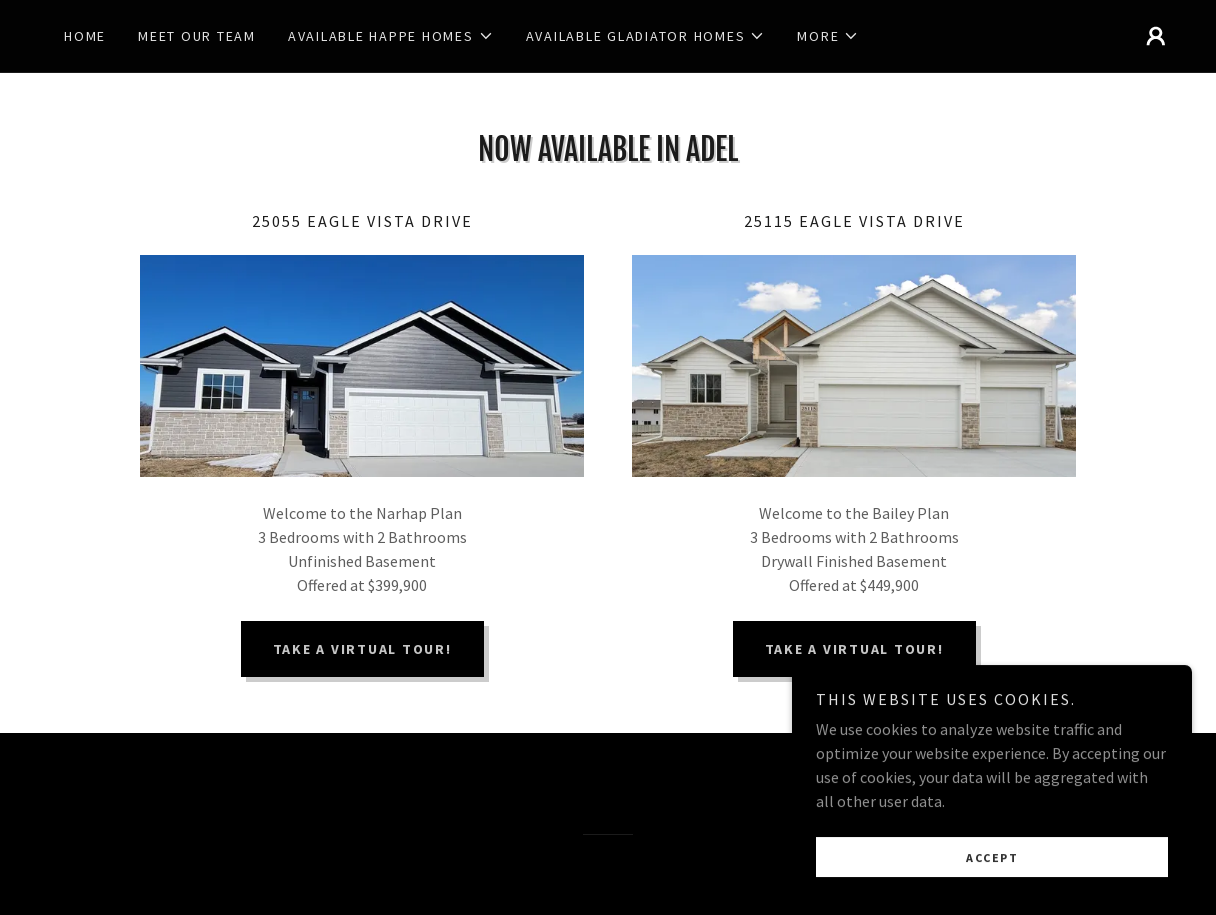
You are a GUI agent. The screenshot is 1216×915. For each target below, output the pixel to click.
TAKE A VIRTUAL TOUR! (362, 649)
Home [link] (85, 36)
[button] (391, 36)
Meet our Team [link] (197, 36)
